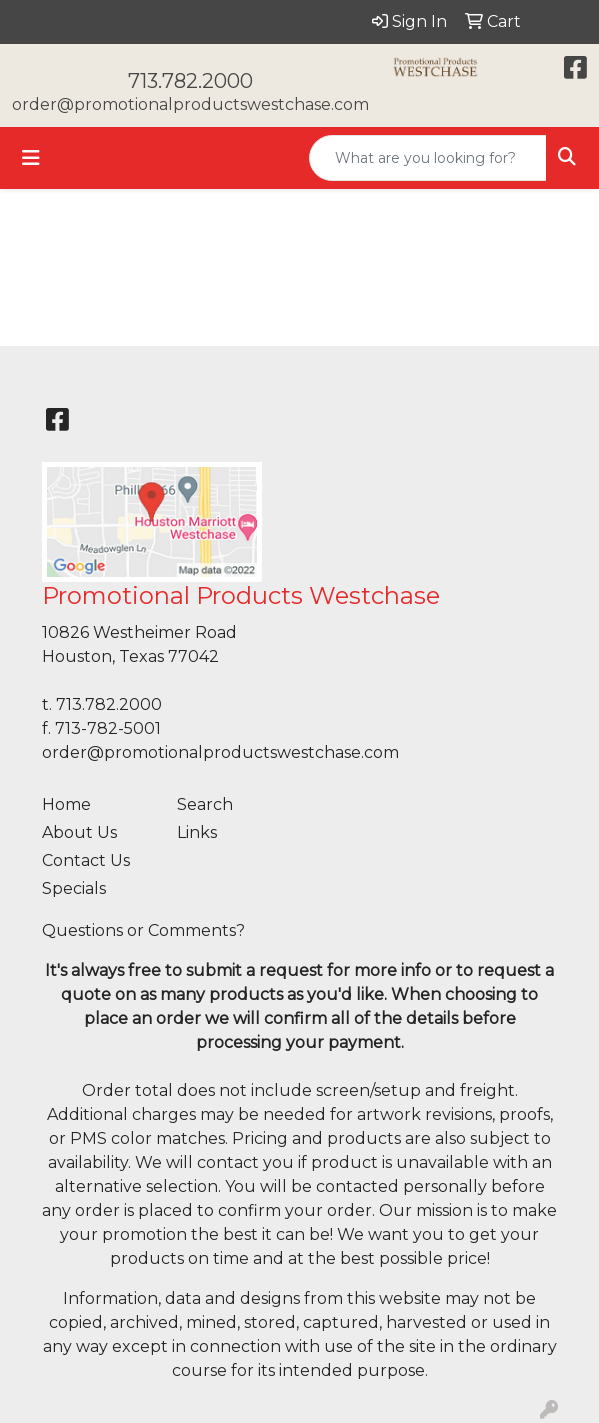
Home (66, 804)
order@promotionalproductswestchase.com (190, 104)
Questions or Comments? (143, 930)
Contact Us (86, 860)
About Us (79, 832)
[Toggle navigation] (31, 158)
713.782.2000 (190, 81)
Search (205, 804)
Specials (74, 888)
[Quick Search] (428, 158)
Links (197, 832)
